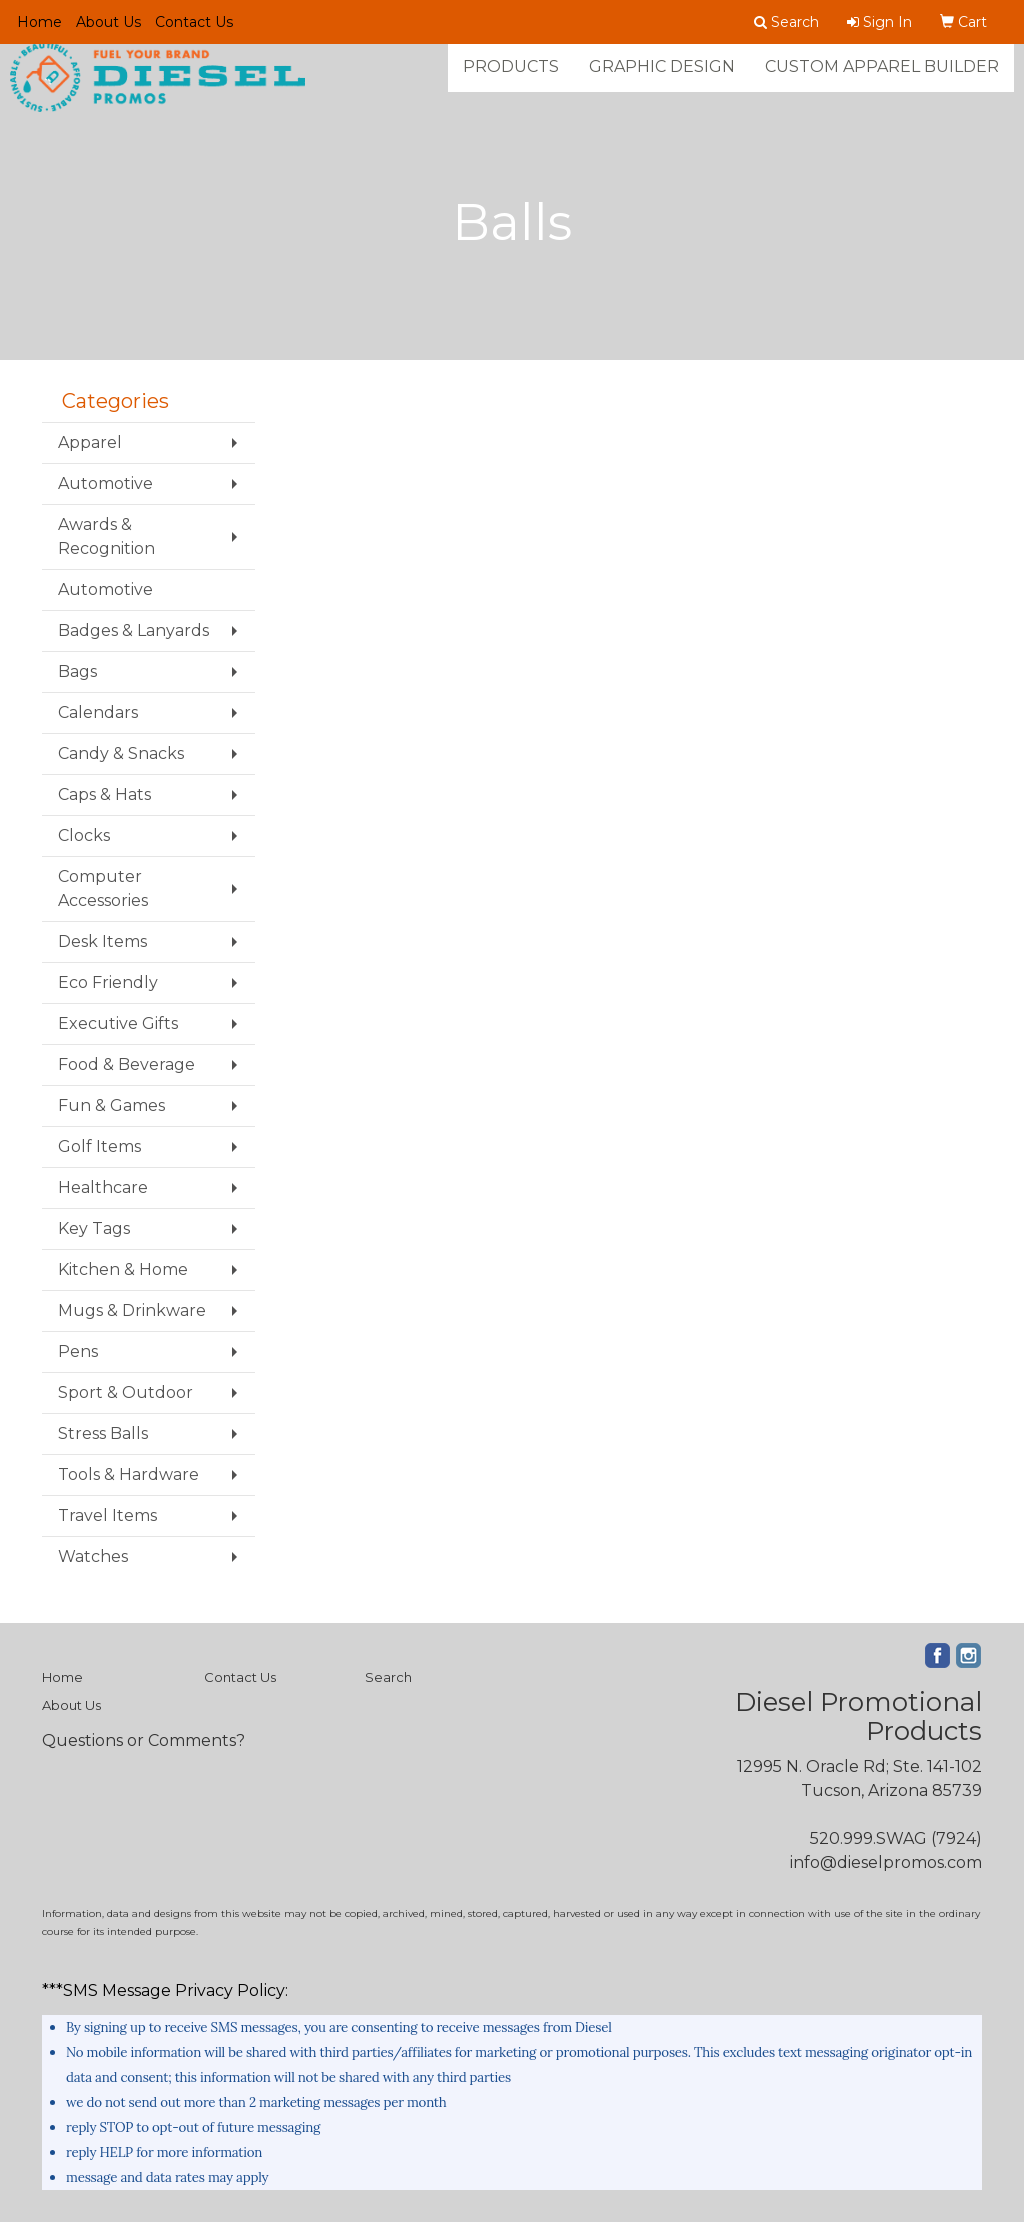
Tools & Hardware (128, 1474)
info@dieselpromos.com (886, 1862)
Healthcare (103, 1187)
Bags (77, 671)
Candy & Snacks (121, 753)
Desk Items (102, 941)
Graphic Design (662, 79)
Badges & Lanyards (133, 630)
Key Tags (94, 1228)
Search (388, 1677)
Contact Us (194, 22)
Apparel (90, 442)
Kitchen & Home (123, 1269)
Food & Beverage (126, 1064)
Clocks (84, 835)
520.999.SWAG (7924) (896, 1838)
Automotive (105, 483)
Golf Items (99, 1146)
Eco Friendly (108, 982)
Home (39, 22)
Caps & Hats (104, 794)
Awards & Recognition (106, 536)
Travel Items (107, 1515)
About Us (108, 22)
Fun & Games (111, 1105)
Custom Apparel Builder (882, 79)
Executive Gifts (118, 1023)
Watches (93, 1556)
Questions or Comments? (143, 1740)
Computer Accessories (103, 888)
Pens (78, 1351)
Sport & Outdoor (125, 1392)
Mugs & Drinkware (132, 1310)
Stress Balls (103, 1433)
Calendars (98, 712)
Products (511, 79)
